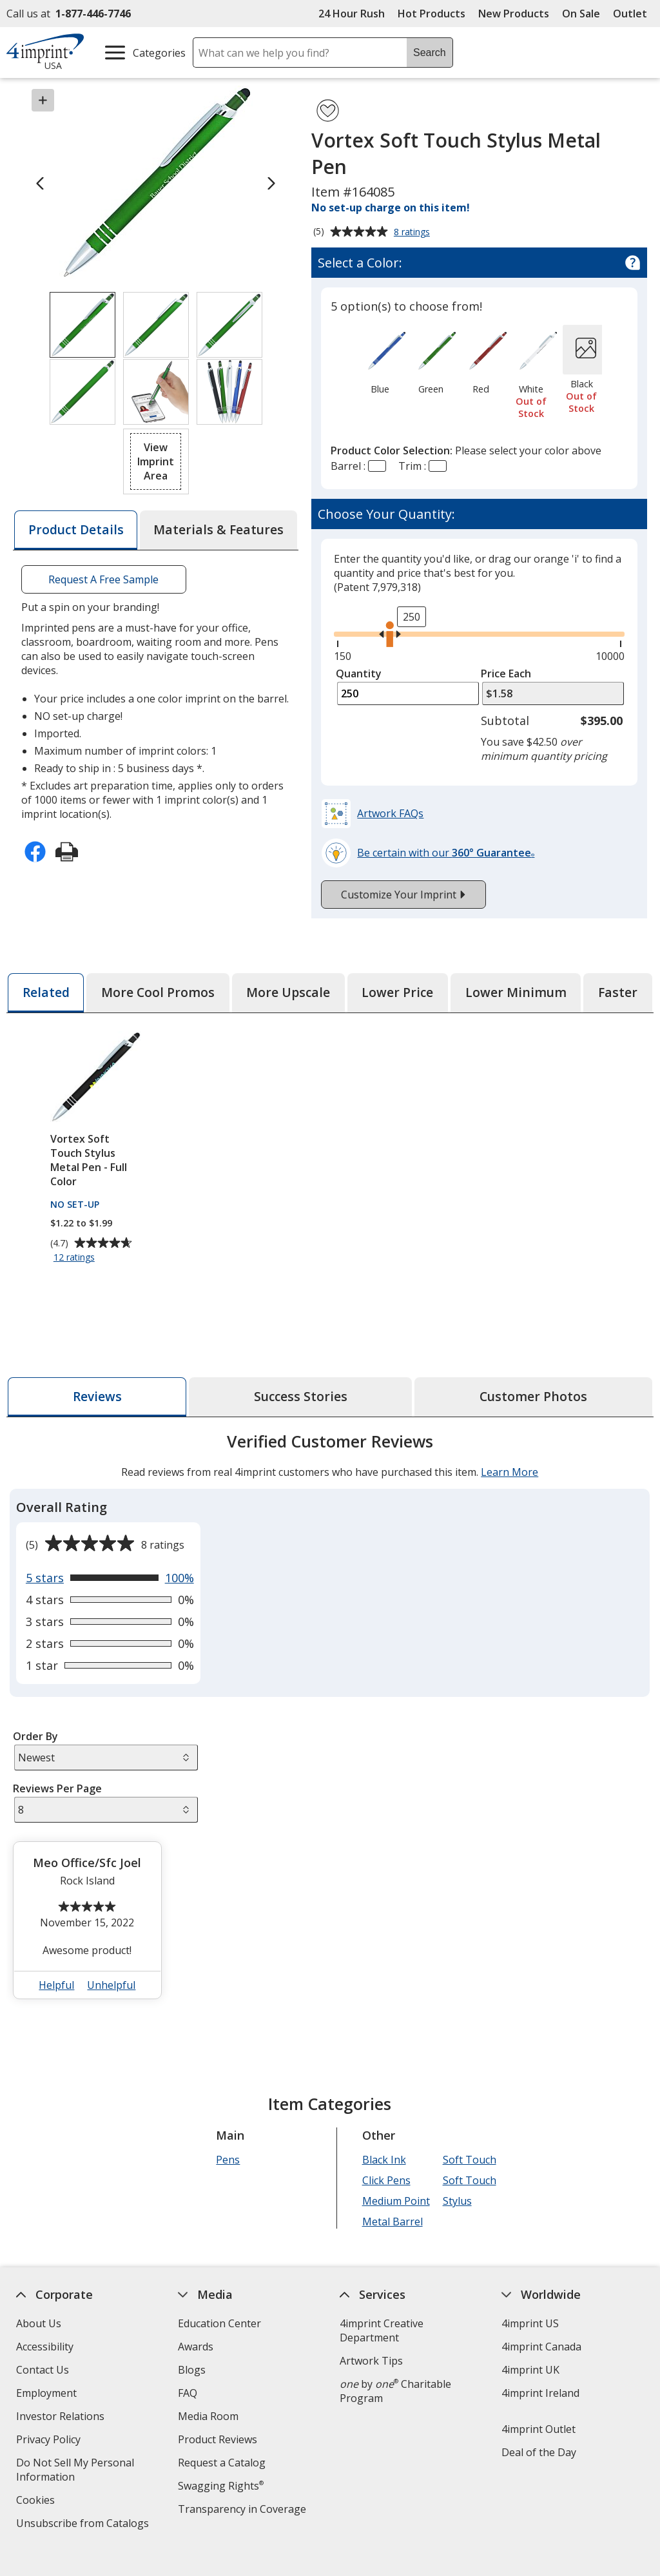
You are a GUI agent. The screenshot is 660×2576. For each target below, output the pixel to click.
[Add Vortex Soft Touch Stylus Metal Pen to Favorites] (328, 110)
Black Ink (384, 2160)
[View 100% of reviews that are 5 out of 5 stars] (109, 1578)
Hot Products (431, 13)
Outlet (633, 13)
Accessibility (44, 2346)
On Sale (581, 13)
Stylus (457, 2201)
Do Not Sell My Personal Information (75, 2471)
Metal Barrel (392, 2221)
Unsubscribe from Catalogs (84, 2524)
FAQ (187, 2393)
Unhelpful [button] (112, 1985)
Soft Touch (469, 2160)
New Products (513, 13)
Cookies (37, 2501)
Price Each (506, 673)
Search (429, 52)
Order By (35, 1736)
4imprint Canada (541, 2346)
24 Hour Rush (351, 13)
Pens (228, 2160)
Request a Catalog (222, 2462)
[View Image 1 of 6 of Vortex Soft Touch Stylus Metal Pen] (82, 324)
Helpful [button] (57, 1985)
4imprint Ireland (540, 2393)
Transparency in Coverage (243, 2510)
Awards (195, 2346)
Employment (46, 2393)
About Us (38, 2323)
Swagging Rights (221, 2486)
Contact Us (42, 2370)
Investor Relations (62, 2417)
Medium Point (396, 2201)
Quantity (359, 673)
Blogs (192, 2370)
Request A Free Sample (104, 579)
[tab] (75, 530)
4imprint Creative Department (381, 2330)
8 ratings (413, 232)
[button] (156, 461)
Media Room (208, 2416)
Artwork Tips (371, 2361)
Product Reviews (217, 2439)
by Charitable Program (395, 2391)
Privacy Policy (50, 2441)
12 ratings (75, 1258)
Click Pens (386, 2180)
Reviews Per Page (57, 1788)
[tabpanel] (330, 1721)
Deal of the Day (538, 2452)
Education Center (219, 2323)
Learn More (509, 1472)
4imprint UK (530, 2370)
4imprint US (530, 2323)
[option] (380, 362)
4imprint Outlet (538, 2429)
